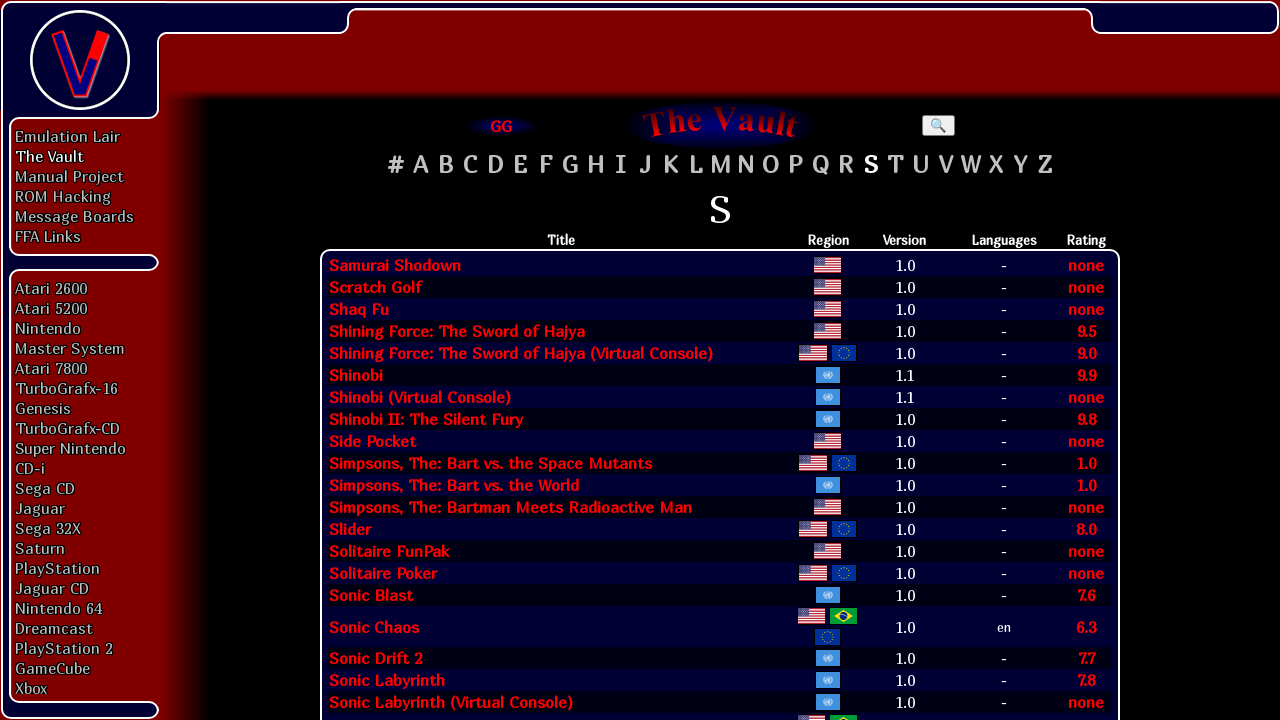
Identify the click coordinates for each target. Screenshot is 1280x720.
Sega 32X (48, 528)
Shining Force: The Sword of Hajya (457, 331)
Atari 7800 (51, 368)
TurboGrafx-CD (67, 428)
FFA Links (48, 236)
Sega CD (45, 488)
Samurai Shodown (395, 265)
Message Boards (74, 216)
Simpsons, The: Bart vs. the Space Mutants (490, 463)
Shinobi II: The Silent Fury (426, 419)
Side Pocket (372, 441)
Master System (70, 348)
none (1086, 265)
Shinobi (356, 375)
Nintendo (48, 328)
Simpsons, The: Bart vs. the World (454, 485)
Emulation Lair (67, 136)
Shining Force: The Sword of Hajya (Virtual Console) (521, 353)
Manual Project (69, 176)
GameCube (52, 668)
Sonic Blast (371, 595)
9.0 (1086, 353)
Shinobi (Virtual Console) (420, 397)
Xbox (31, 688)
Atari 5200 (51, 308)
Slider (350, 529)
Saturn (40, 548)
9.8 (1086, 419)
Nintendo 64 (58, 608)
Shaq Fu (359, 309)
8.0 (1086, 529)
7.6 (1086, 595)
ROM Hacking (63, 196)
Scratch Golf (375, 287)
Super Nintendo (70, 448)
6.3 (1086, 627)
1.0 (1086, 463)
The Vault (49, 156)
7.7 (1086, 658)
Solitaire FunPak (389, 551)
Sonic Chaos (374, 627)
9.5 (1086, 331)
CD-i (30, 468)
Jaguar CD (52, 588)
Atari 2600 (51, 288)
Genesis (43, 408)
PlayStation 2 (64, 648)
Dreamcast (54, 628)
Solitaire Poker (383, 573)
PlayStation (57, 568)
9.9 (1086, 375)
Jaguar (40, 508)
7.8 (1086, 680)
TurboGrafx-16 (66, 388)
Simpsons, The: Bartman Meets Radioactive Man (510, 507)
